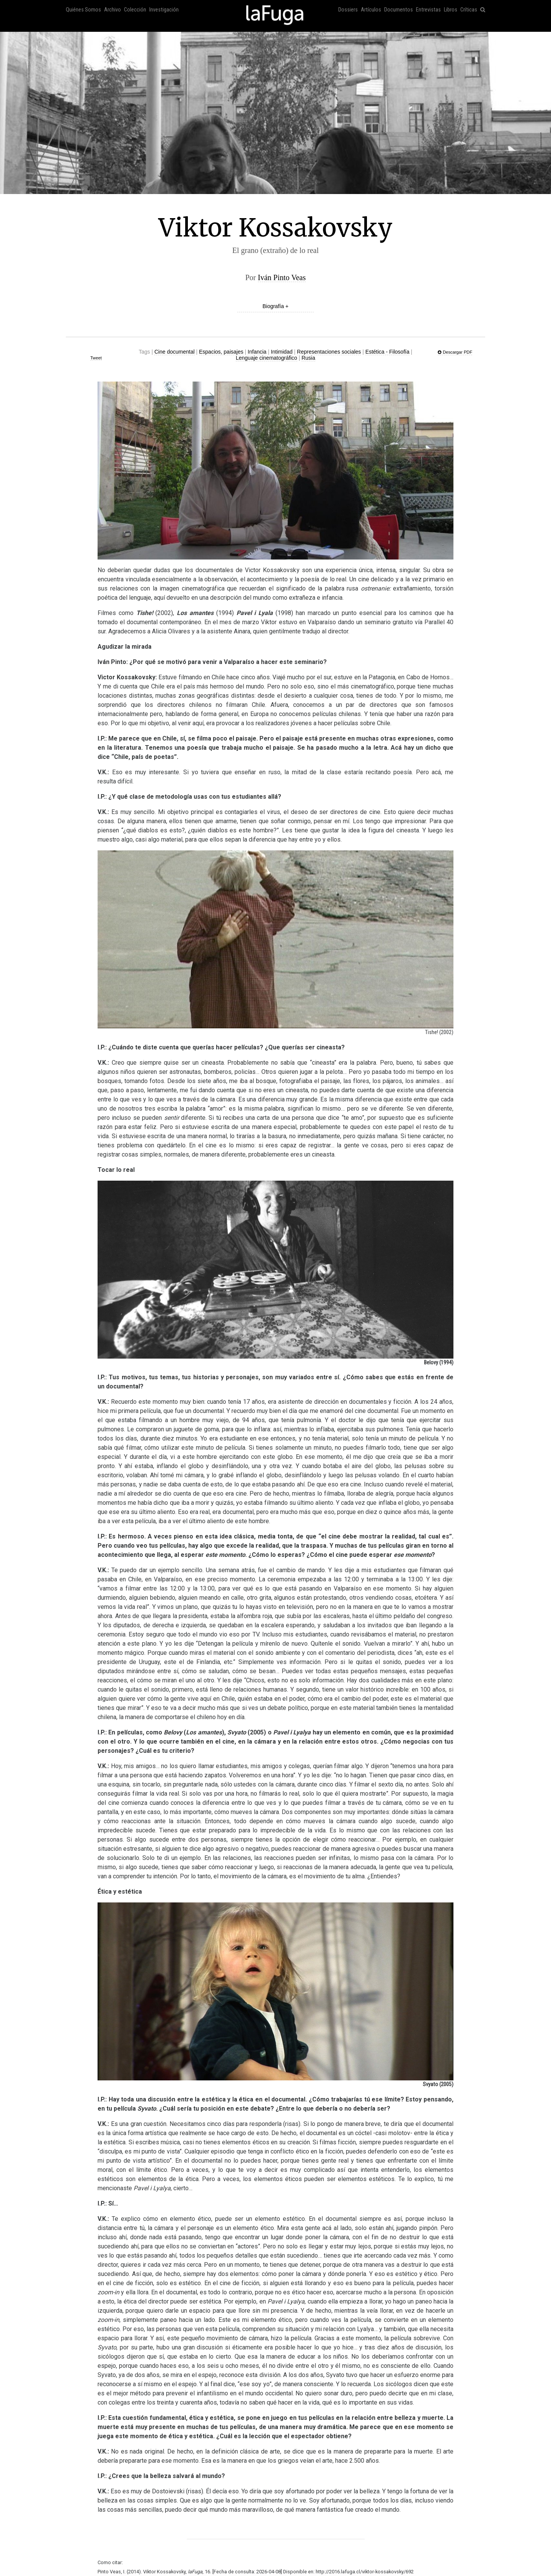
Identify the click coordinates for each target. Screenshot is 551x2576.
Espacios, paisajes (221, 352)
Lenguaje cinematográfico (266, 358)
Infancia (257, 352)
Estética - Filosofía (387, 352)
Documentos (398, 10)
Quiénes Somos (83, 10)
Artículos (371, 10)
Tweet (96, 358)
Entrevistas (428, 10)
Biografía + (275, 306)
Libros (450, 10)
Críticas (468, 10)
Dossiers (348, 10)
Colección (135, 10)
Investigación (164, 10)
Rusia (308, 358)
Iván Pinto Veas (282, 277)
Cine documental (174, 352)
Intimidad (282, 352)
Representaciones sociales (329, 352)
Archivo (112, 10)
